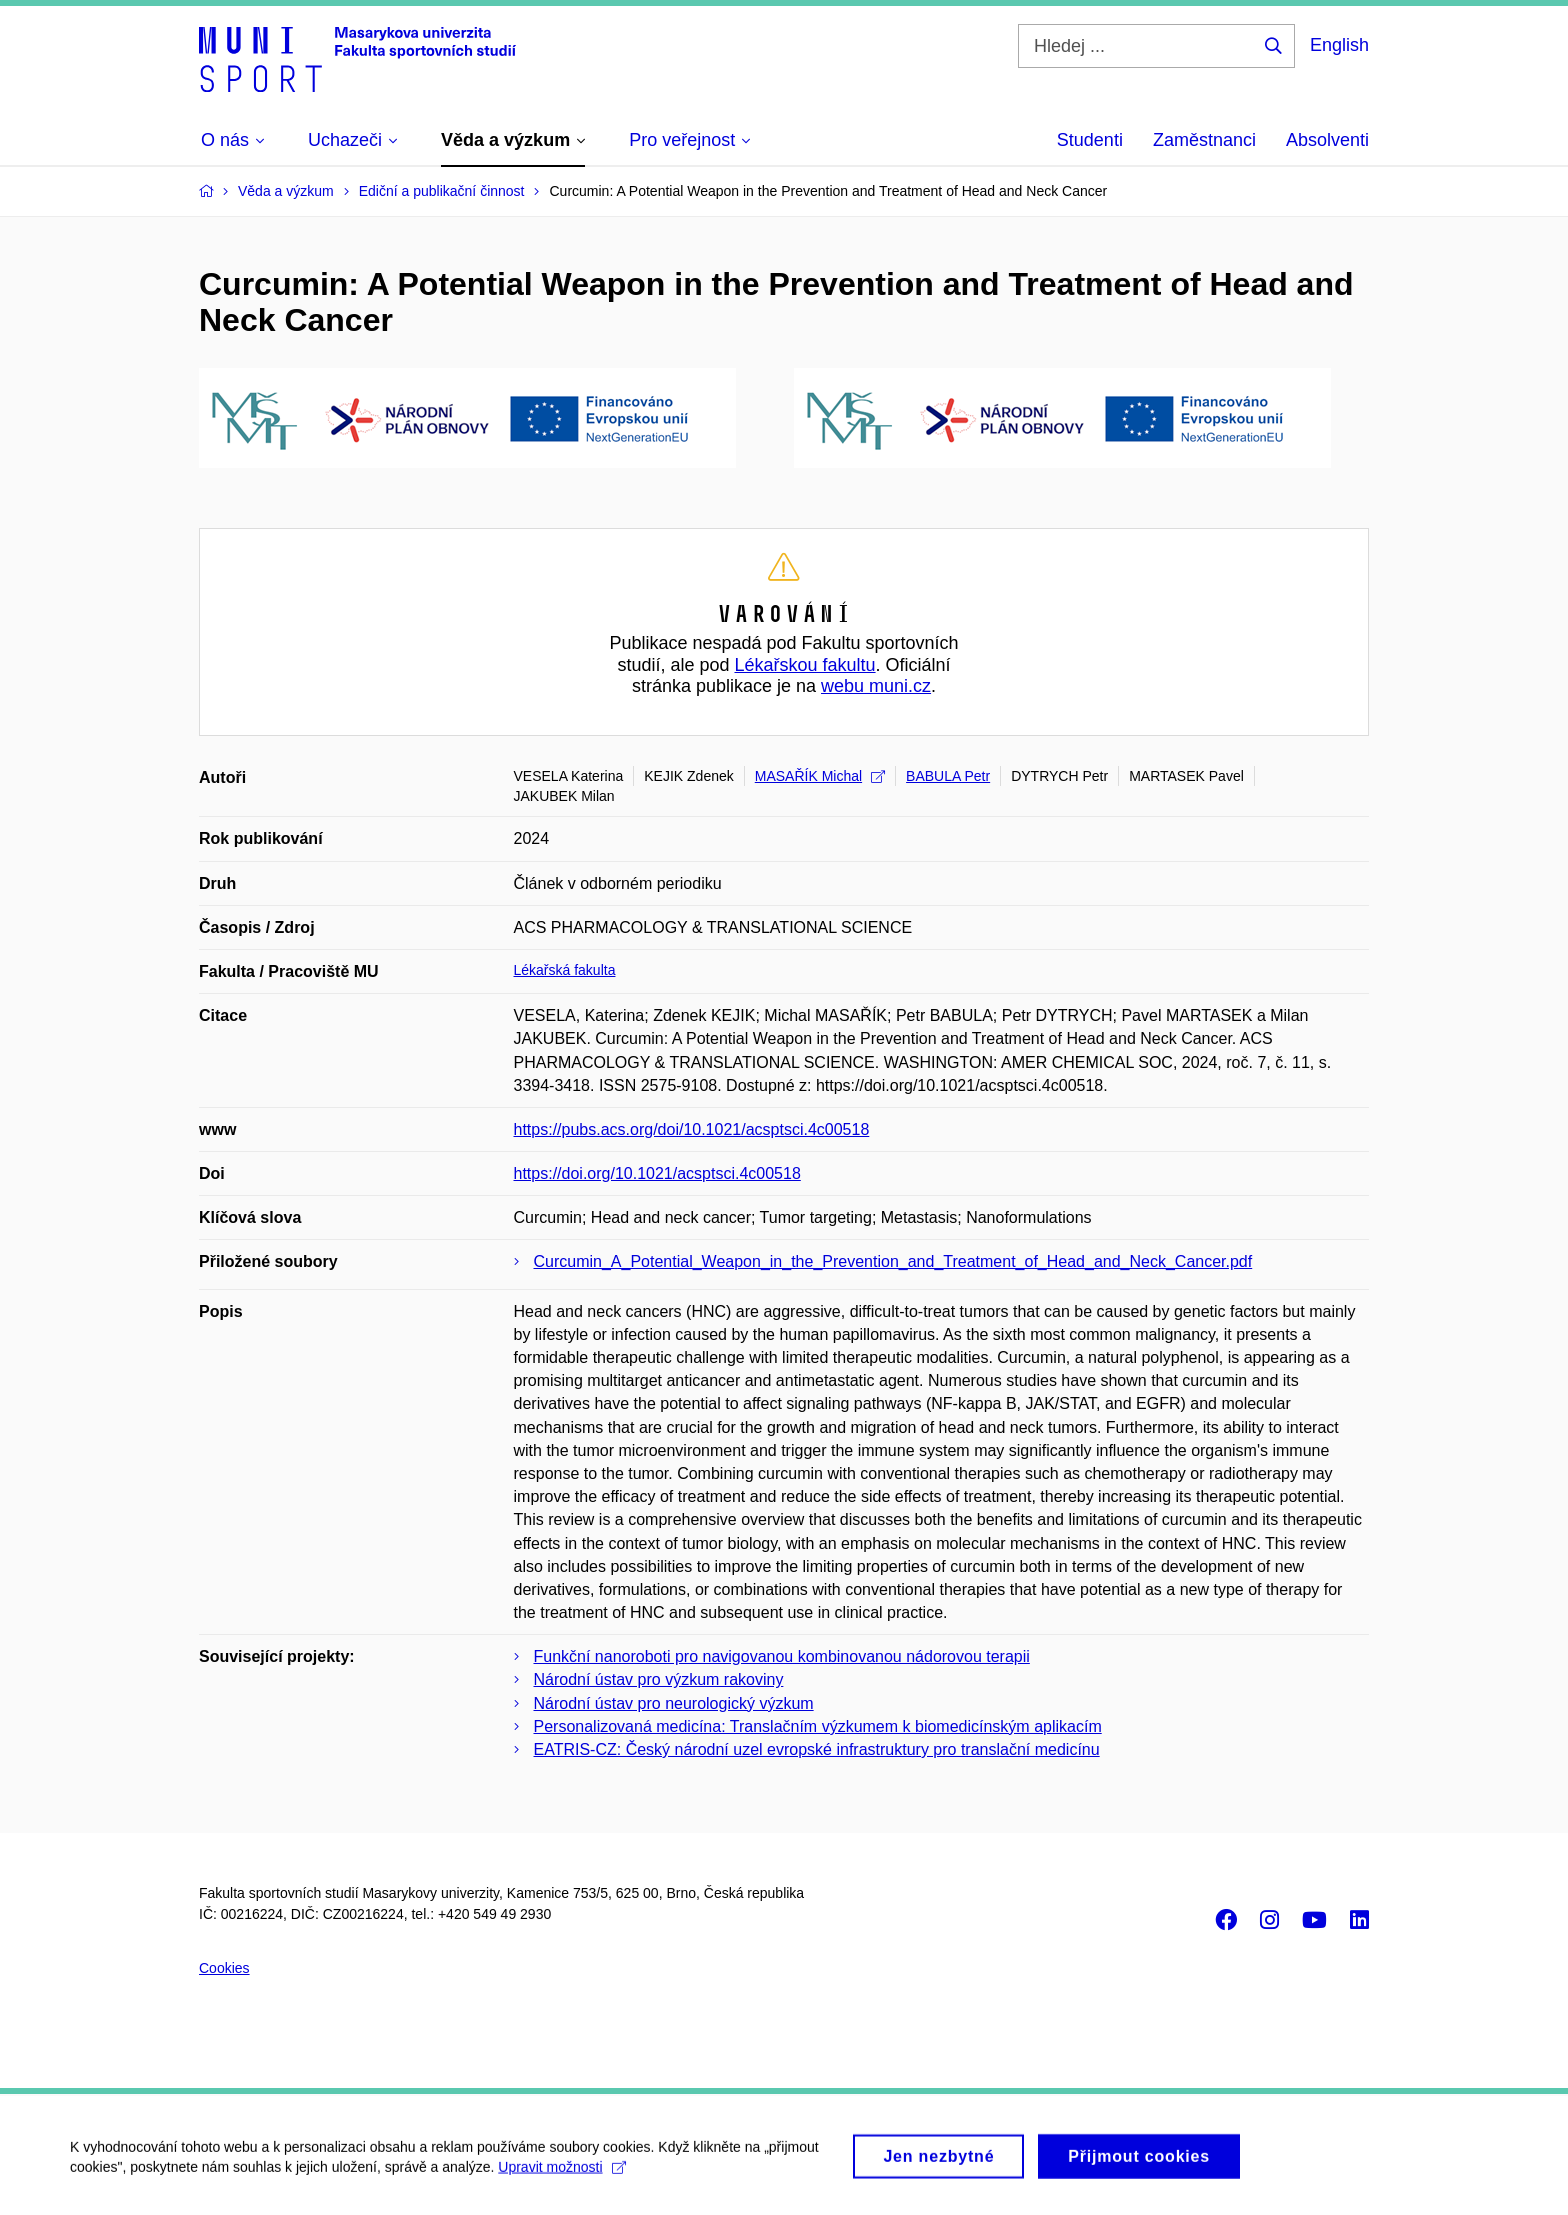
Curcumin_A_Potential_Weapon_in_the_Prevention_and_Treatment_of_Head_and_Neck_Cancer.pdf (893, 1261)
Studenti (1090, 140)
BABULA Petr (948, 776)
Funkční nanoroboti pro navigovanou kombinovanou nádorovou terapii (782, 1656)
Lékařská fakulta (565, 970)
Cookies (224, 1968)
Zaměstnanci (1204, 140)
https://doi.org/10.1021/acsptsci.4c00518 (657, 1173)
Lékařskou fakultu (804, 665)
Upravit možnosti (561, 2176)
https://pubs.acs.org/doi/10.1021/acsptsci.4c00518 (692, 1129)
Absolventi (1327, 140)
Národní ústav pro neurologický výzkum (674, 1703)
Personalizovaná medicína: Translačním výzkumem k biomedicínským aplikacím (818, 1726)
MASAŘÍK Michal (820, 776)
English (1339, 45)
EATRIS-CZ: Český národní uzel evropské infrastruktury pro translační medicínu (817, 1749)
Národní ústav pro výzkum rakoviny (659, 1679)
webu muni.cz (876, 686)
